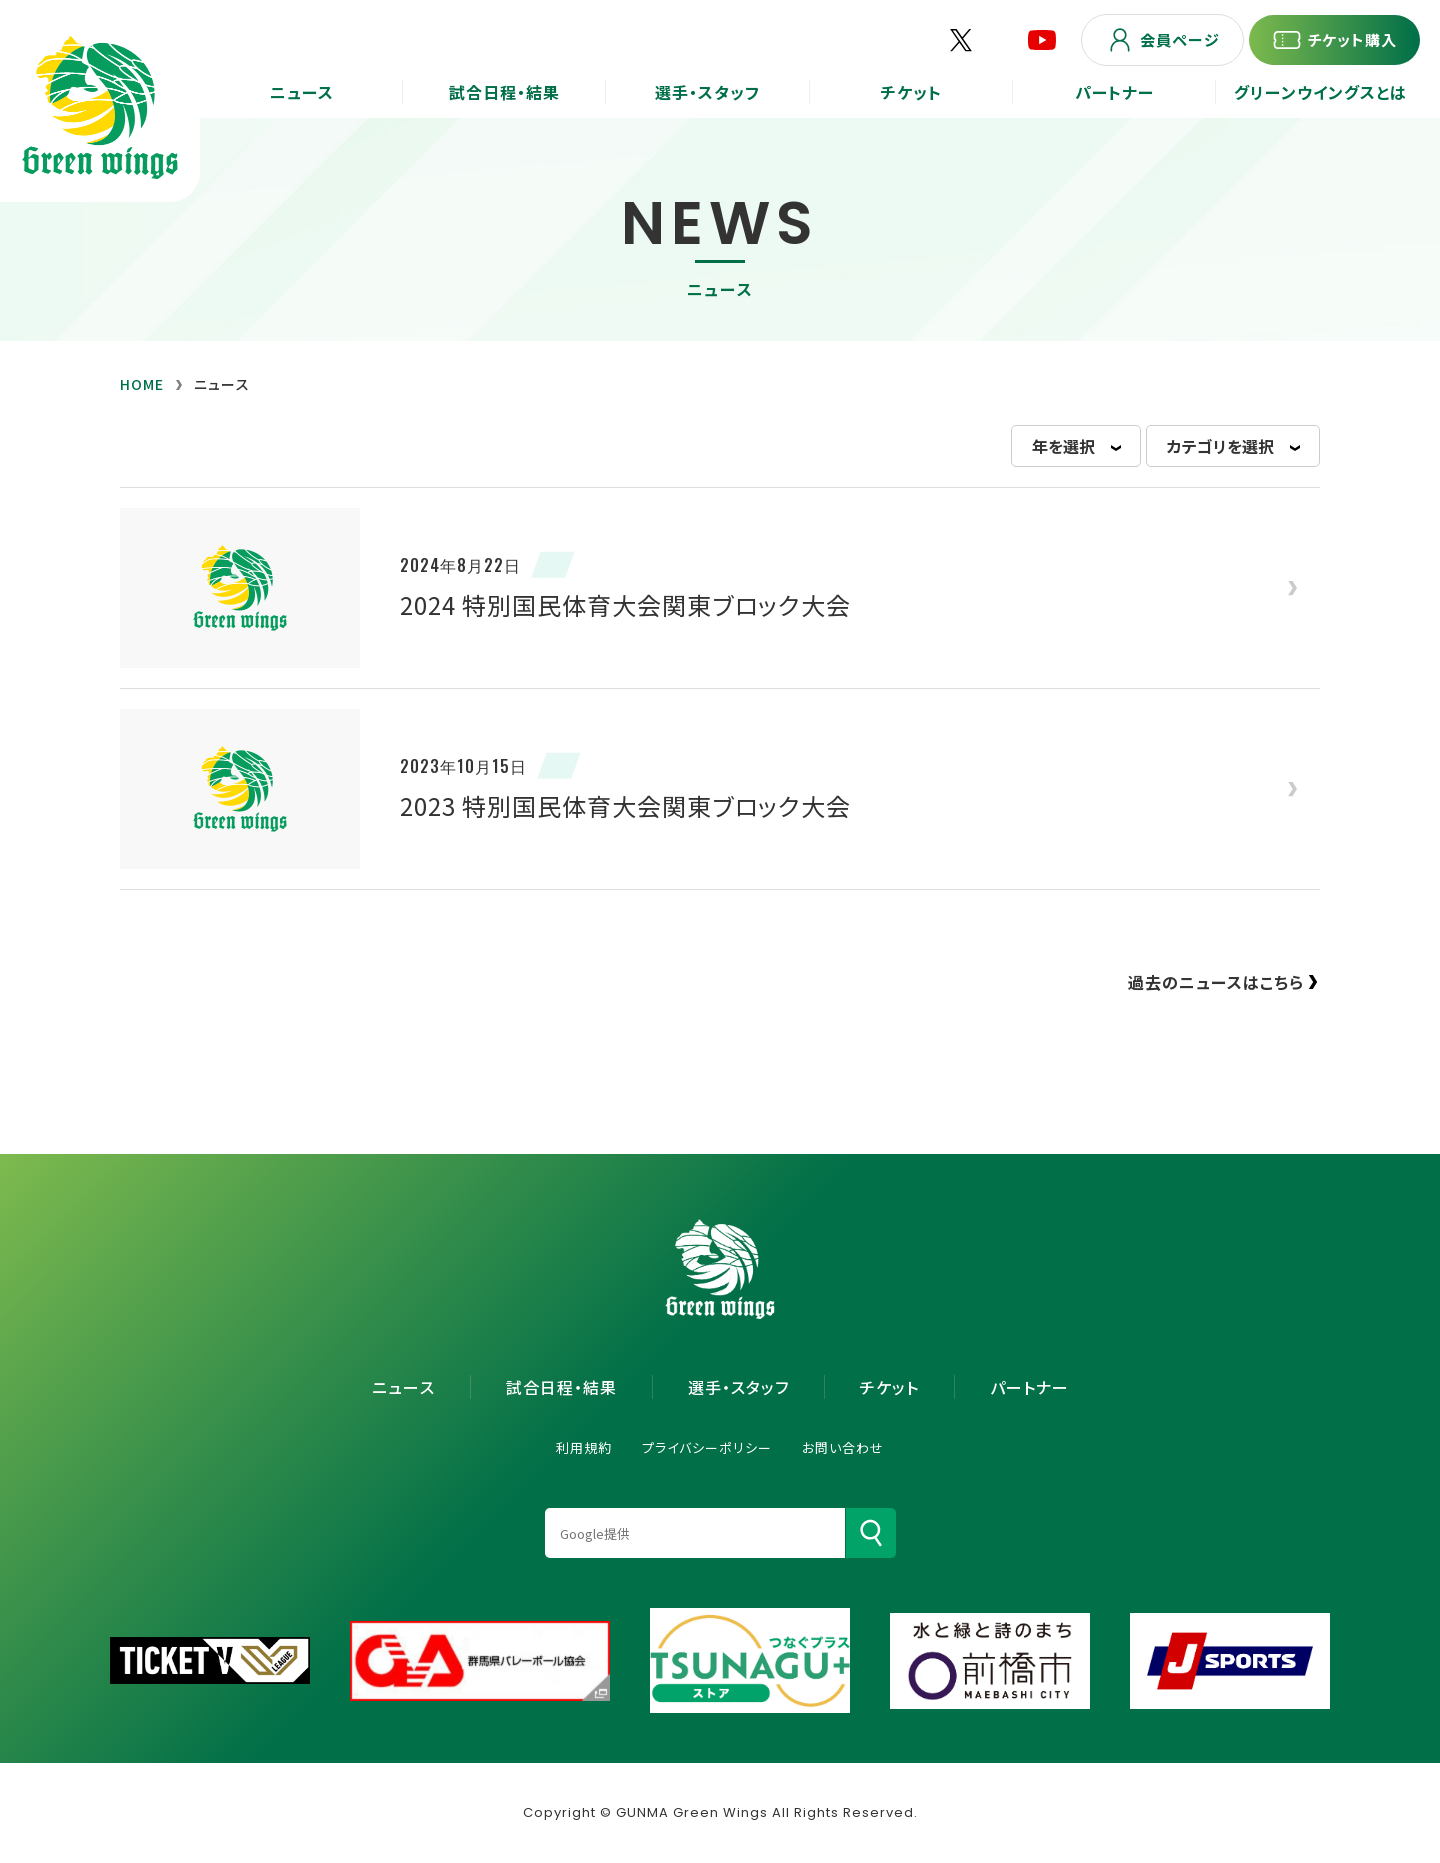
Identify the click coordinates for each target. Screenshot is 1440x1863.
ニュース (403, 1387)
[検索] (871, 1533)
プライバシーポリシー (707, 1447)
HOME (142, 384)
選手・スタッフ (738, 1387)
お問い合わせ (843, 1447)
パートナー (1029, 1387)
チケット (889, 1387)
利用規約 (584, 1447)
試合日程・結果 (561, 1387)
